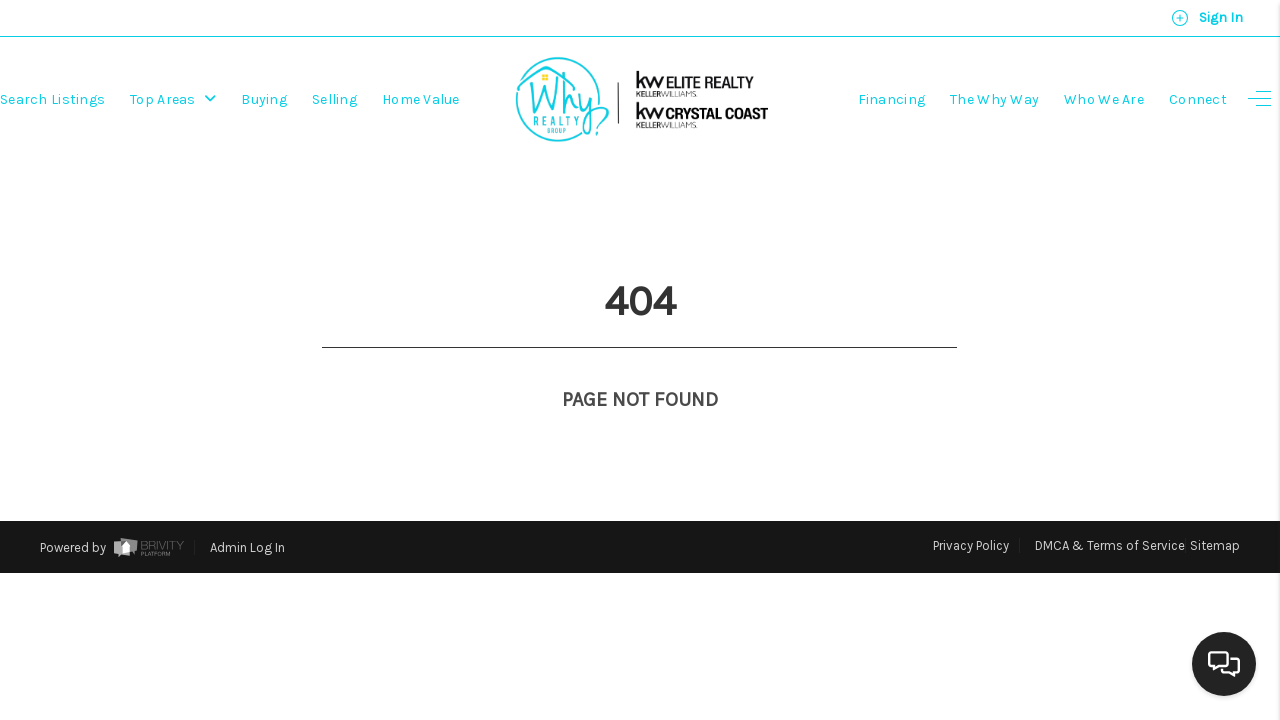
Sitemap (1215, 508)
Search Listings (52, 99)
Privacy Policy (971, 508)
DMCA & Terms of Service (1110, 508)
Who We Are (1104, 99)
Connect (1198, 99)
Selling (334, 99)
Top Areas (173, 99)
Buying (264, 99)
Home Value (421, 99)
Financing (892, 99)
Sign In (1207, 18)
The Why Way (994, 99)
